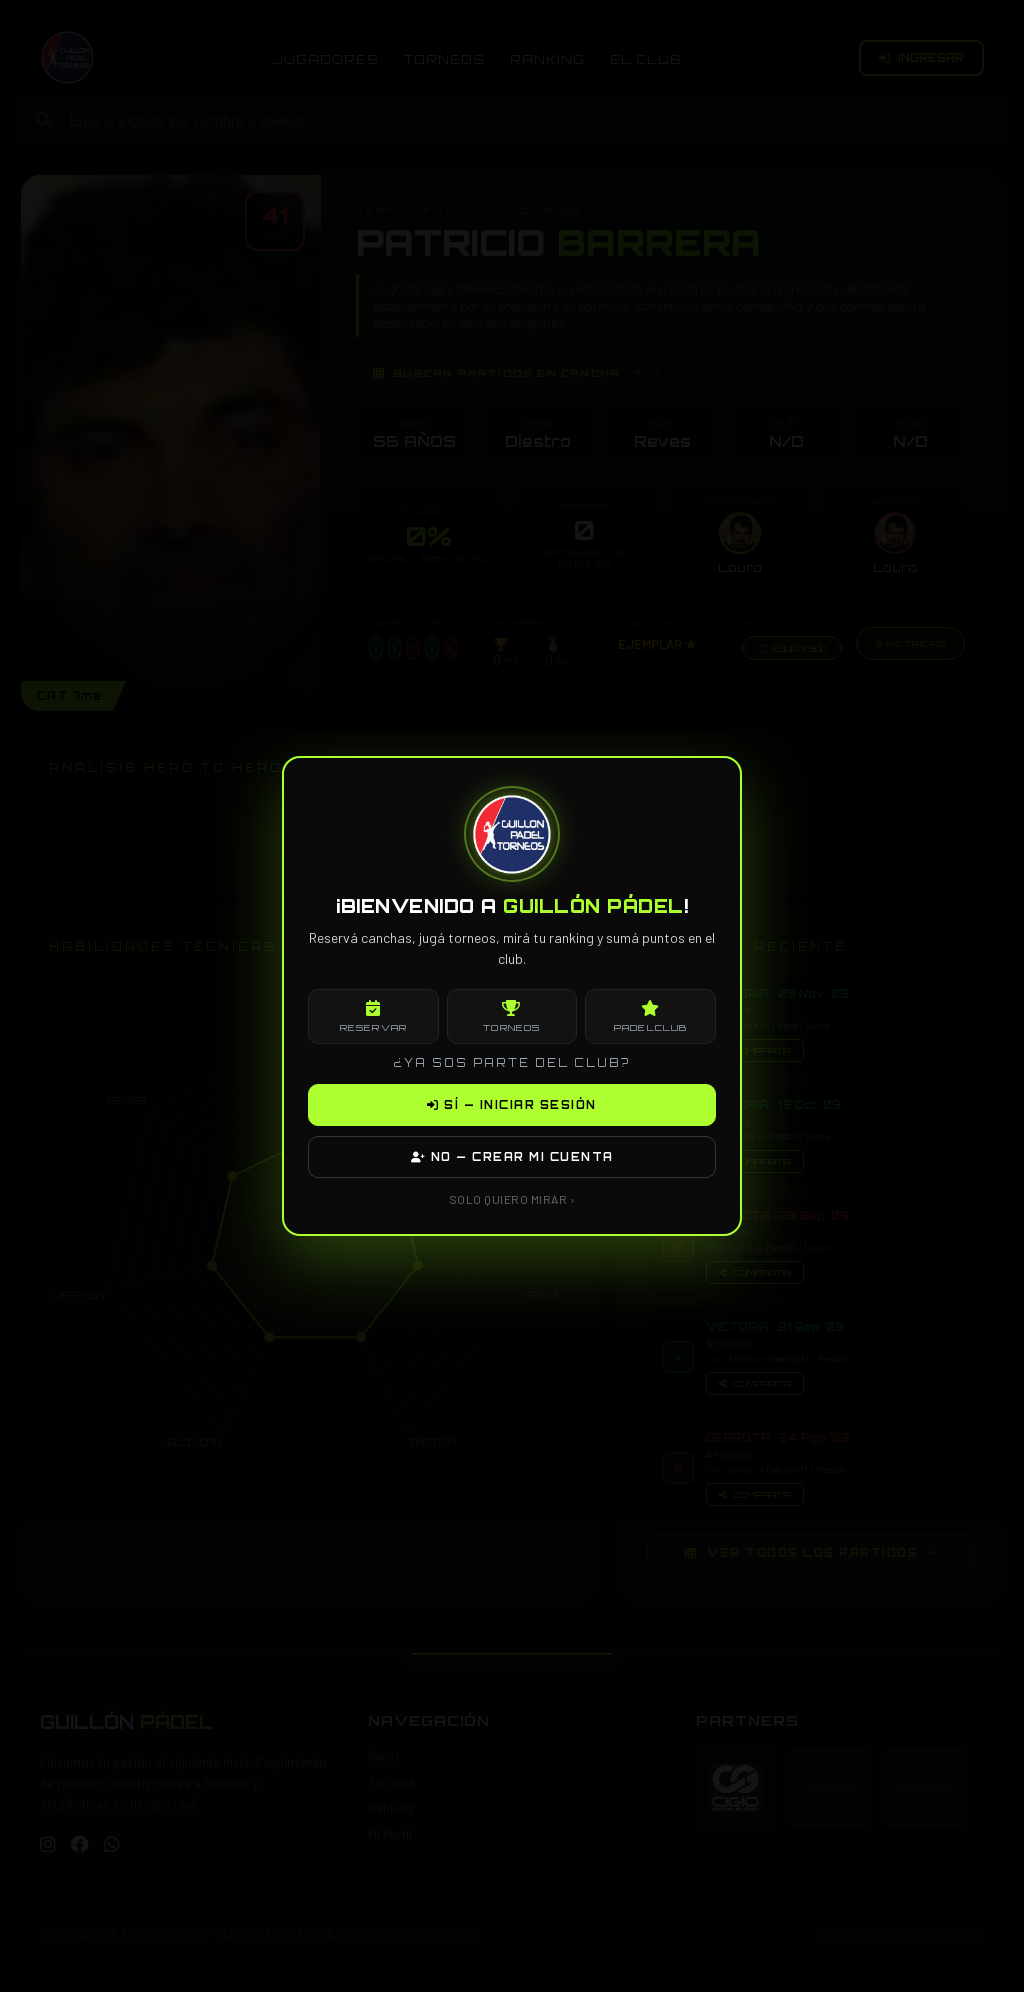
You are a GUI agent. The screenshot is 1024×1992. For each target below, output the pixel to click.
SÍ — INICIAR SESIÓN (512, 1105)
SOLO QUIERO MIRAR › (512, 1199)
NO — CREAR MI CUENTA (512, 1157)
